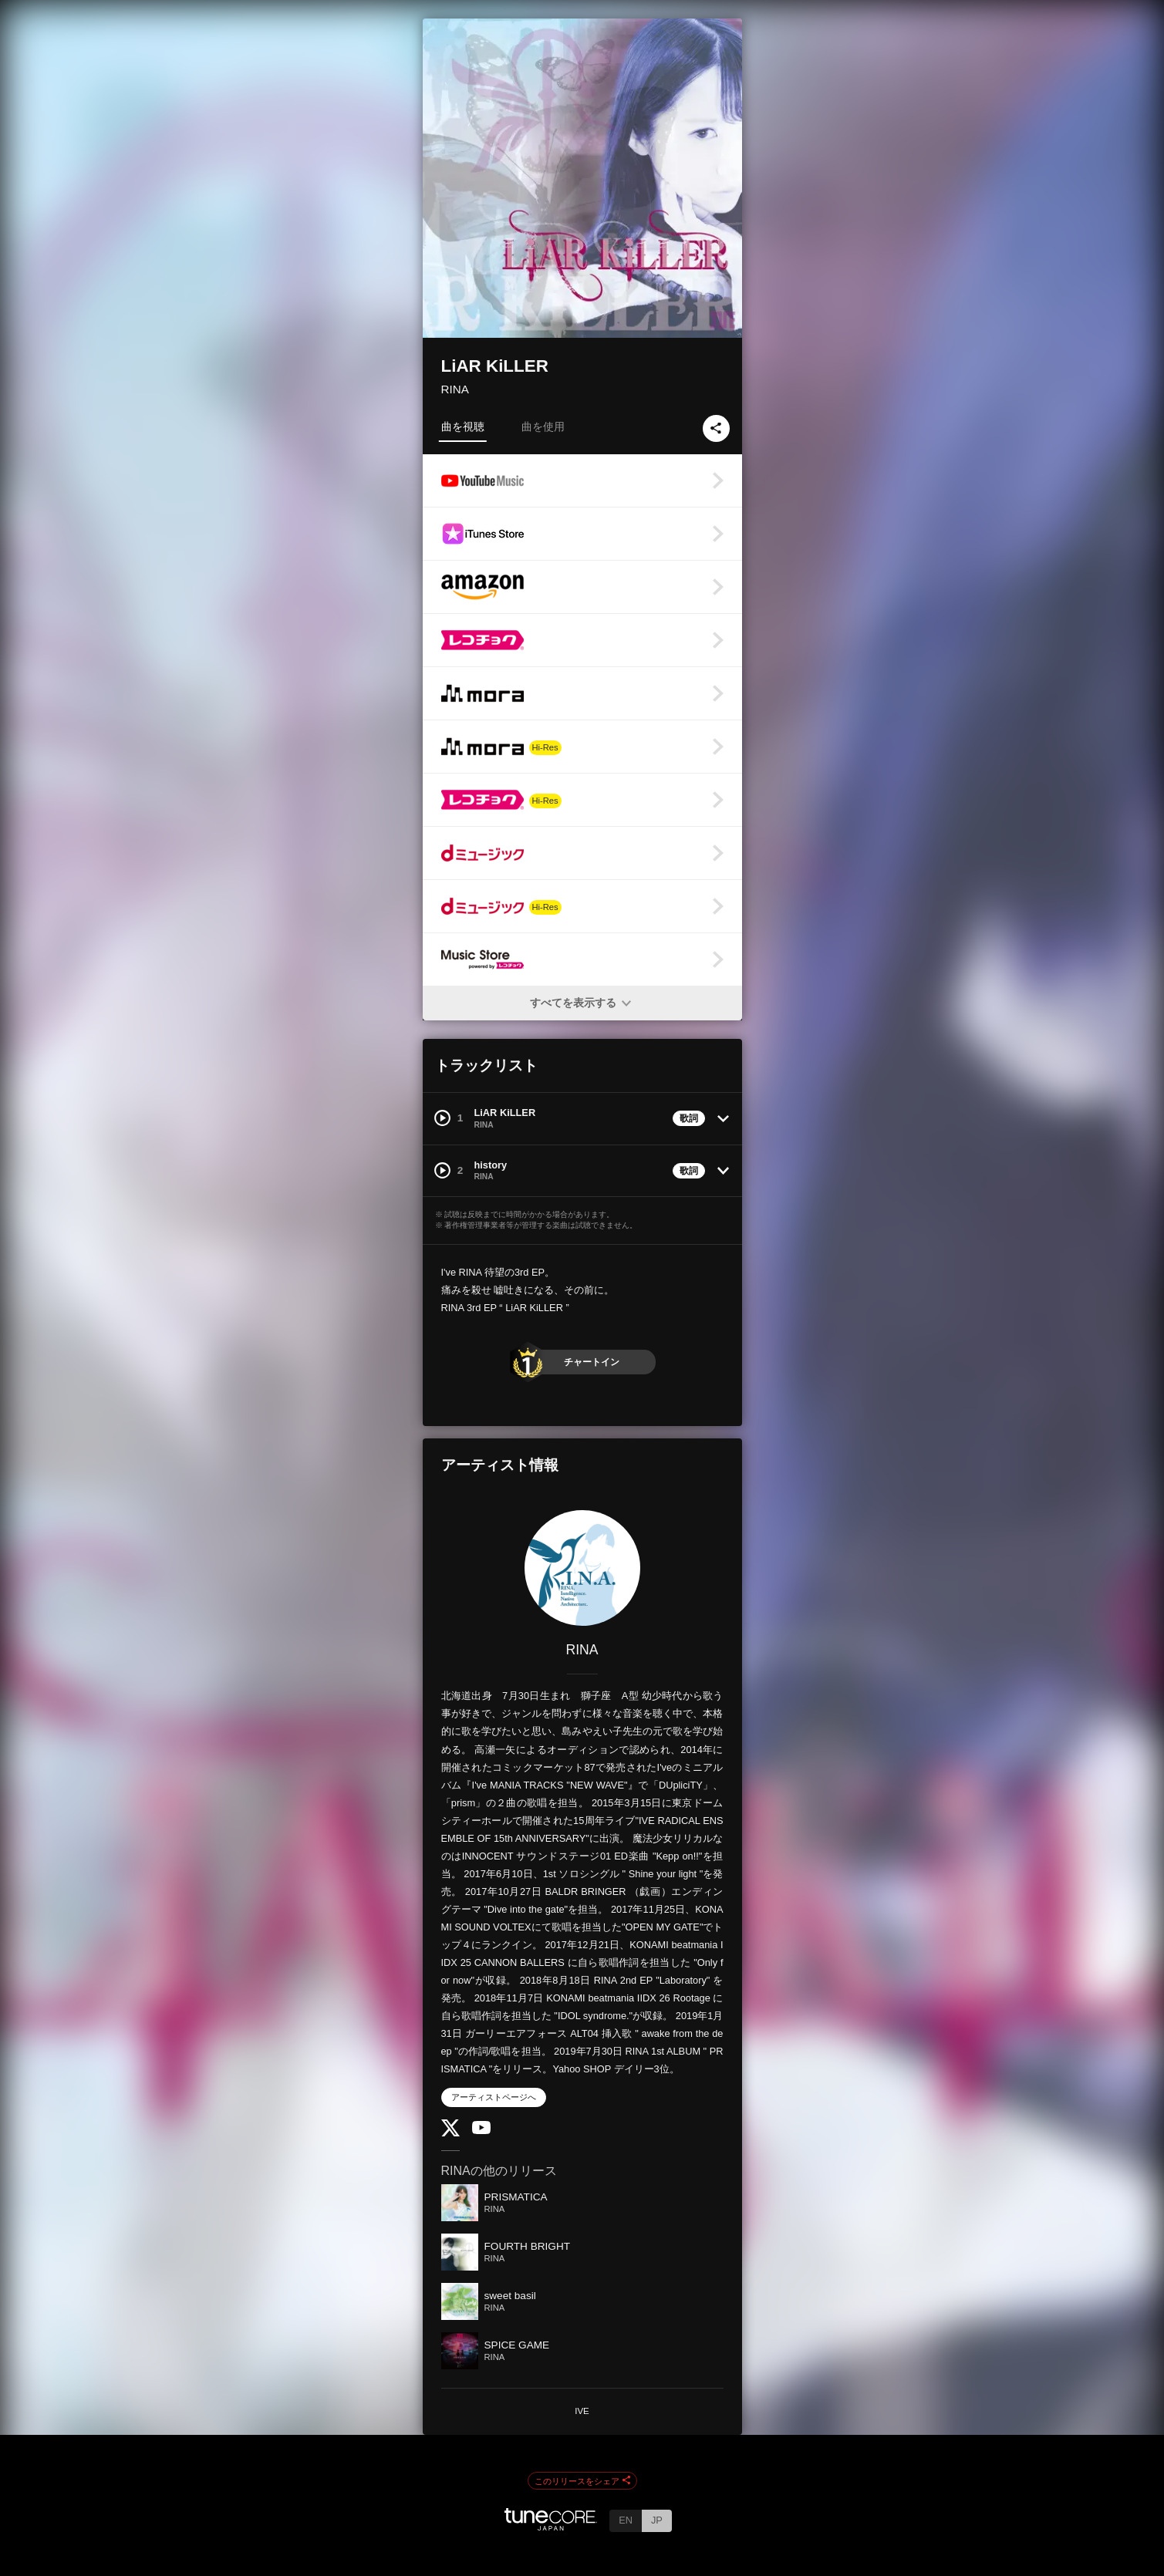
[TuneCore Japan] (550, 2526)
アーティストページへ (493, 2097)
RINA (455, 389)
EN (626, 2520)
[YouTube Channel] (481, 2130)
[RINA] (582, 1568)
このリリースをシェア (582, 2481)
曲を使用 (543, 426)
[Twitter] (450, 2133)
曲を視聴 (462, 426)
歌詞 (689, 1118)
